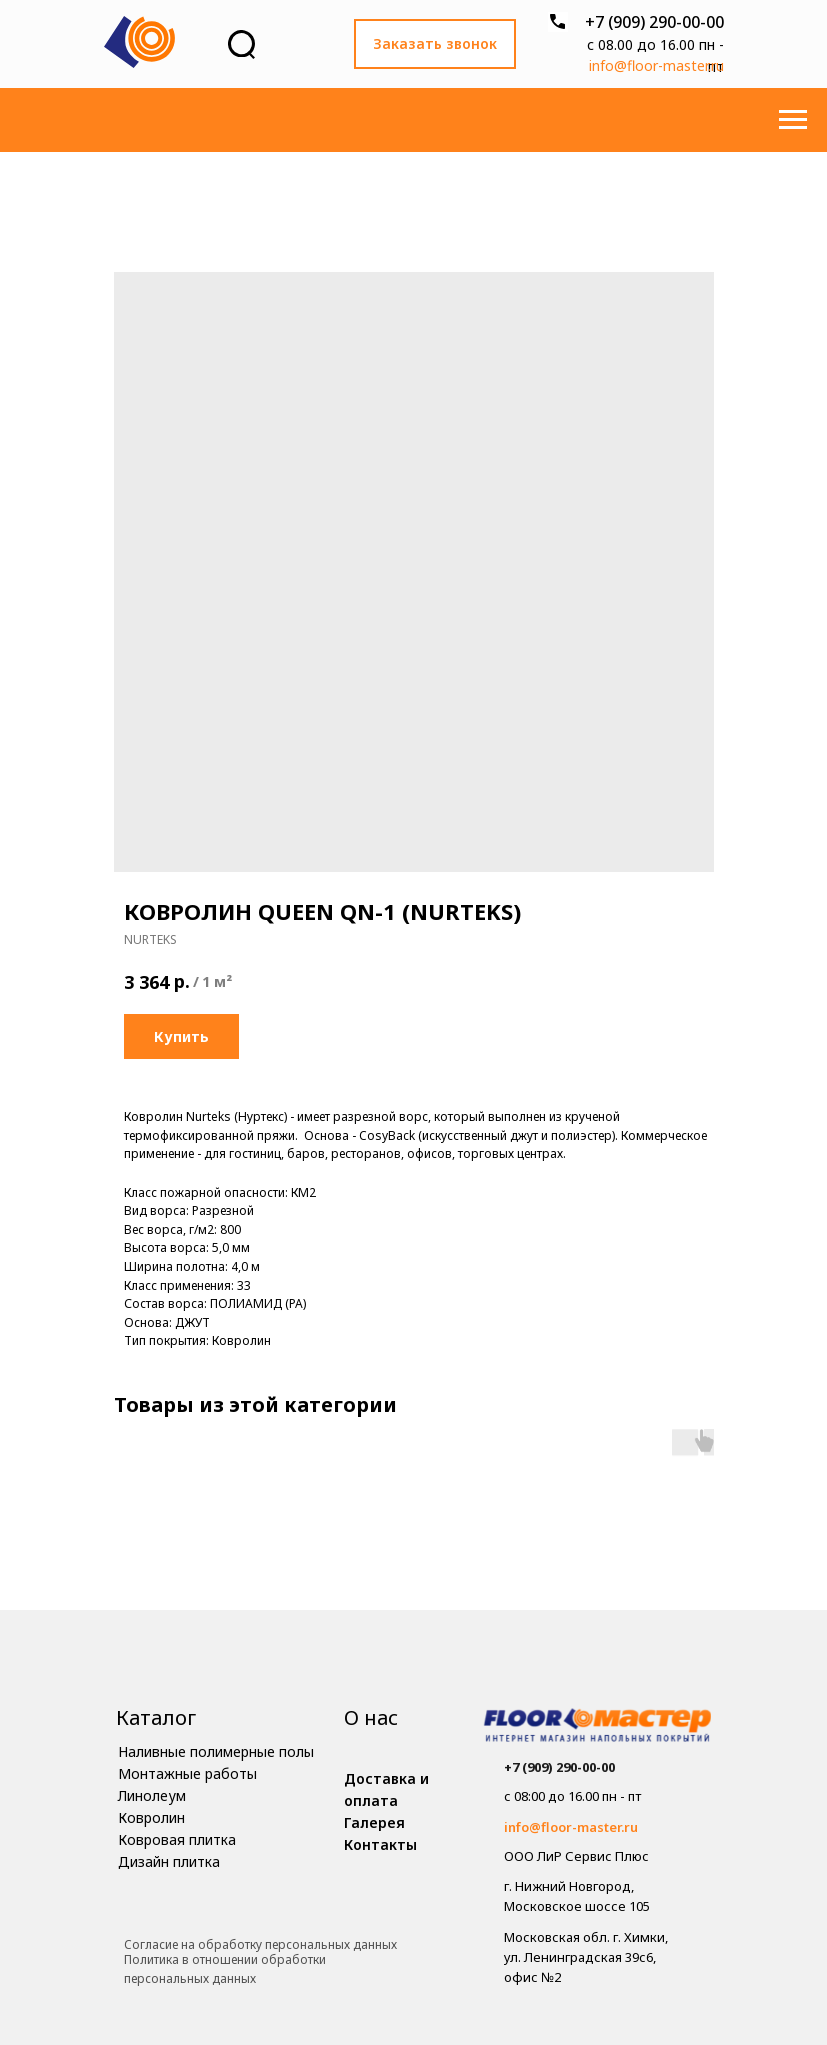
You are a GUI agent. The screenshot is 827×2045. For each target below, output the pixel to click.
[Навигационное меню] (793, 120)
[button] (435, 44)
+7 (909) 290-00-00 (654, 22)
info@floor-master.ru (656, 65)
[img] (597, 1727)
